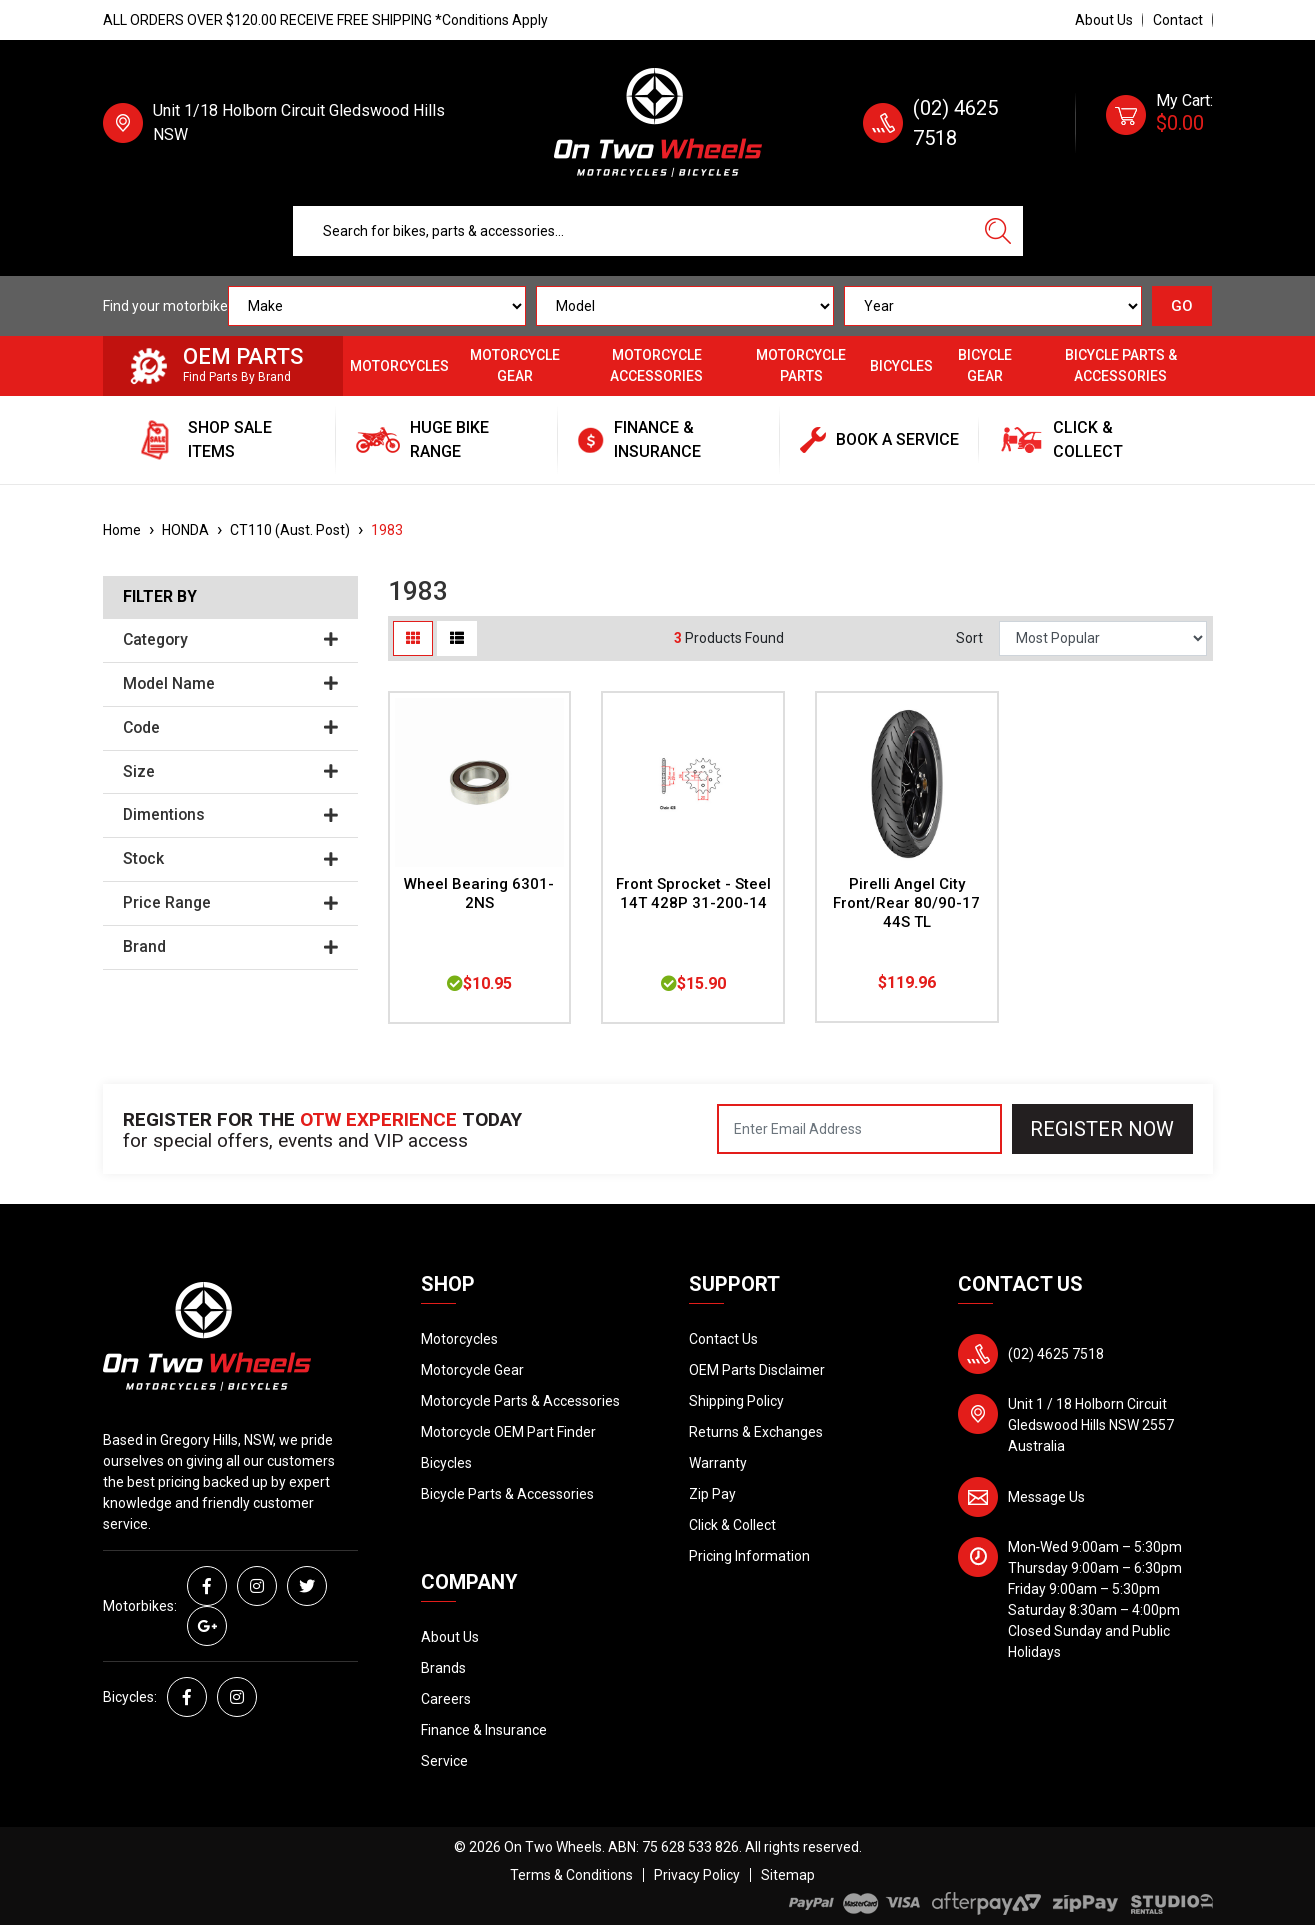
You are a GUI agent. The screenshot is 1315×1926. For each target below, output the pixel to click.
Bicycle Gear (985, 365)
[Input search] (633, 231)
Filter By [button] (160, 597)
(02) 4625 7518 (1056, 1354)
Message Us (1046, 1497)
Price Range (230, 903)
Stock (230, 859)
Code (230, 728)
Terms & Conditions (571, 1875)
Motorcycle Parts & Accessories (520, 1401)
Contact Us (723, 1339)
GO (1182, 306)
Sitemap (788, 1875)
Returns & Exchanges (756, 1432)
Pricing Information (749, 1556)
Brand (230, 947)
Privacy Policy (697, 1875)
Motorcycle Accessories (656, 365)
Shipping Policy (736, 1401)
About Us (1104, 20)
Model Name (230, 684)
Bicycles (901, 366)
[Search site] (998, 231)
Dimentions (230, 815)
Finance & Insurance (484, 1730)
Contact (1178, 20)
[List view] (457, 638)
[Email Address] (859, 1129)
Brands (443, 1668)
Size (230, 772)
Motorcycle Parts (801, 365)
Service (444, 1761)
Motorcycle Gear (515, 365)
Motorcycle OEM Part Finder (508, 1432)
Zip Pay (712, 1494)
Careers (446, 1699)
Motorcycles (399, 366)
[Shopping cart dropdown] (1159, 123)
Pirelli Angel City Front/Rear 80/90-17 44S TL (906, 903)
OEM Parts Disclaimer (757, 1370)
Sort (969, 638)
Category (230, 640)
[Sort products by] (1103, 638)
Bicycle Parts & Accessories (1121, 365)
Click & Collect (732, 1525)
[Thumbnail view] (413, 638)
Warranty (718, 1463)
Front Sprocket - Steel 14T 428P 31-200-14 (693, 893)
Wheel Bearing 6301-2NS (479, 893)
